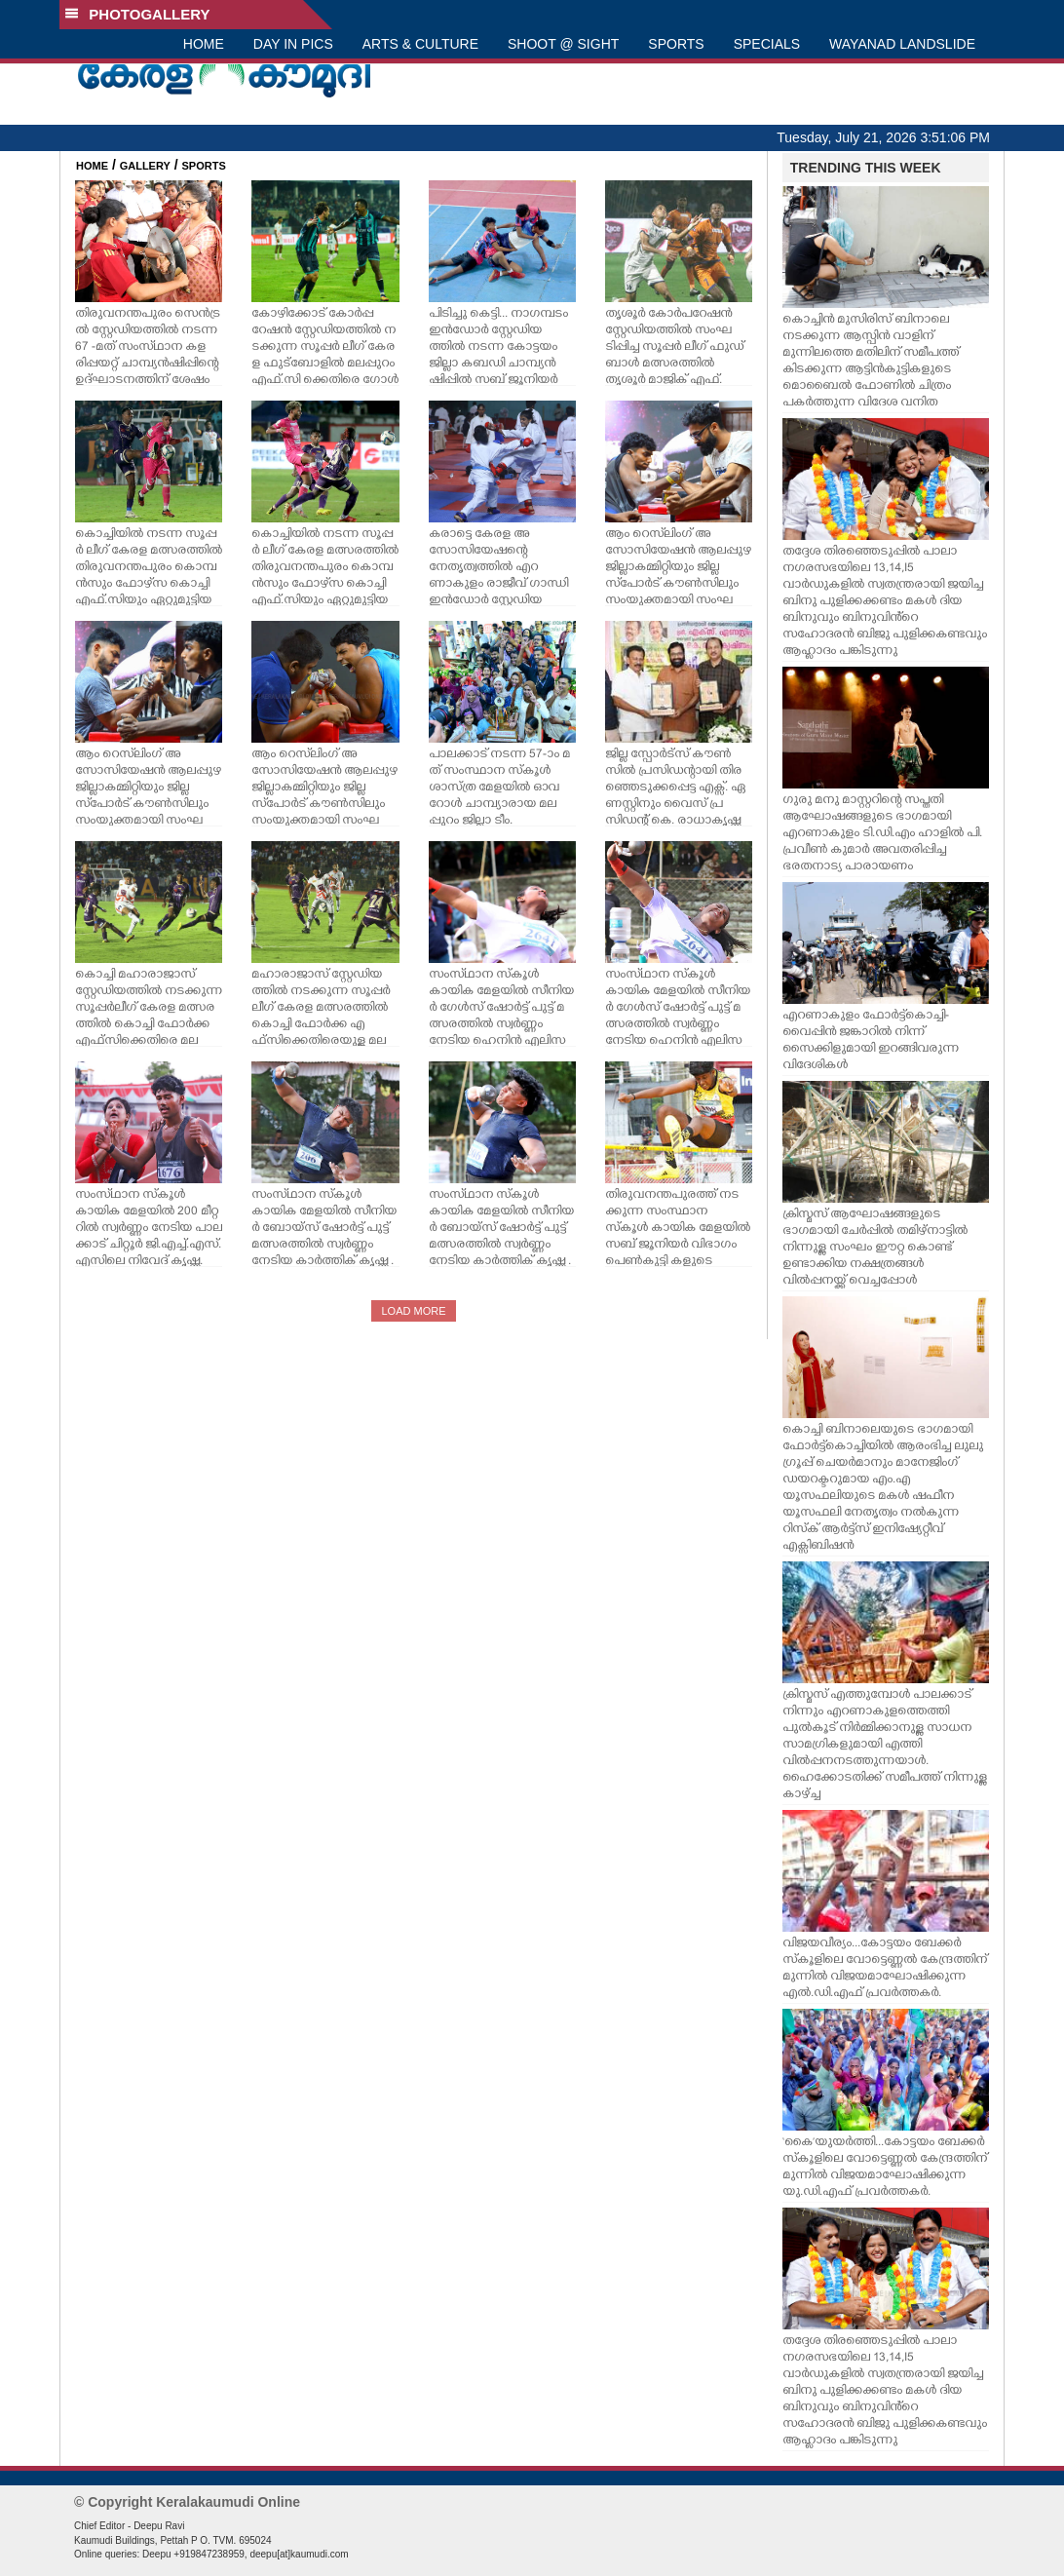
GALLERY (145, 166)
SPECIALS (767, 44)
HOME (203, 44)
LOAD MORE (413, 1311)
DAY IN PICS (293, 44)
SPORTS (675, 44)
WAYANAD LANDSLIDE (902, 44)
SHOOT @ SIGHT (563, 44)
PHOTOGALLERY (137, 14)
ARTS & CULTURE (420, 44)
